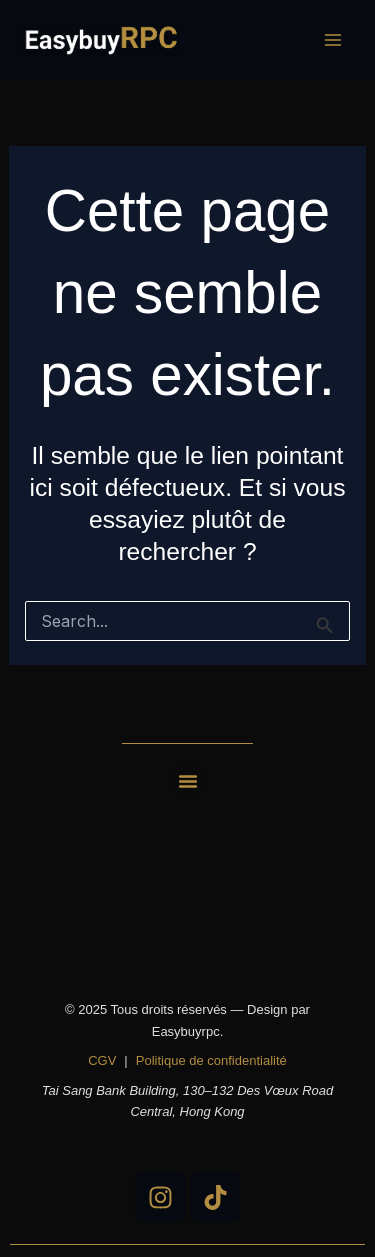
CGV (102, 1060)
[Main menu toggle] (332, 40)
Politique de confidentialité (211, 1060)
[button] (188, 781)
